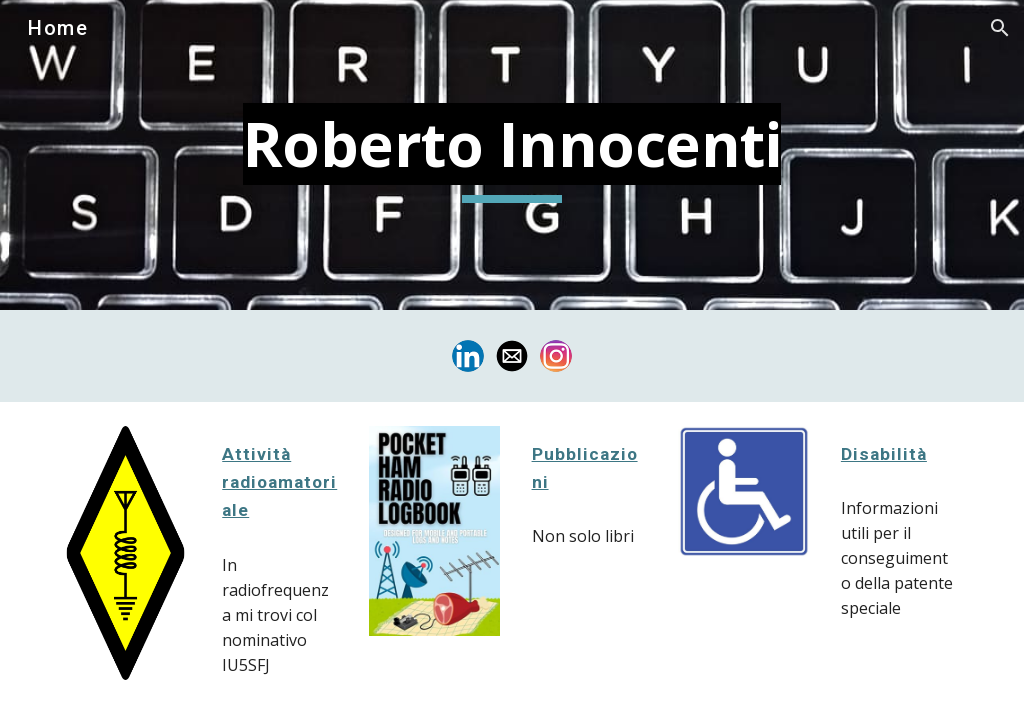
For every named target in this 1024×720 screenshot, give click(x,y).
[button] (1000, 28)
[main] (511, 155)
